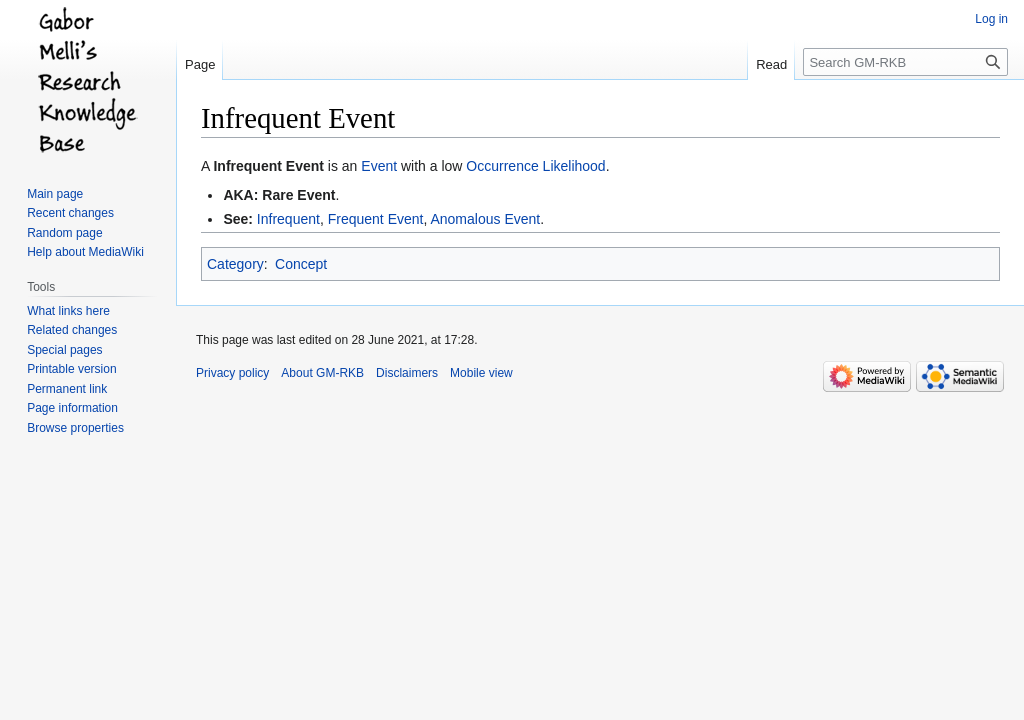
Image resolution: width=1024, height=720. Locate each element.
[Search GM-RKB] (905, 62)
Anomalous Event (485, 219)
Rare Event (298, 195)
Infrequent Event (268, 166)
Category (235, 264)
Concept (301, 264)
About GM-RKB (322, 373)
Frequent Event (376, 219)
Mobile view (481, 373)
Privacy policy (232, 373)
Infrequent (288, 219)
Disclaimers (407, 373)
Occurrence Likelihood (535, 166)
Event (379, 166)
